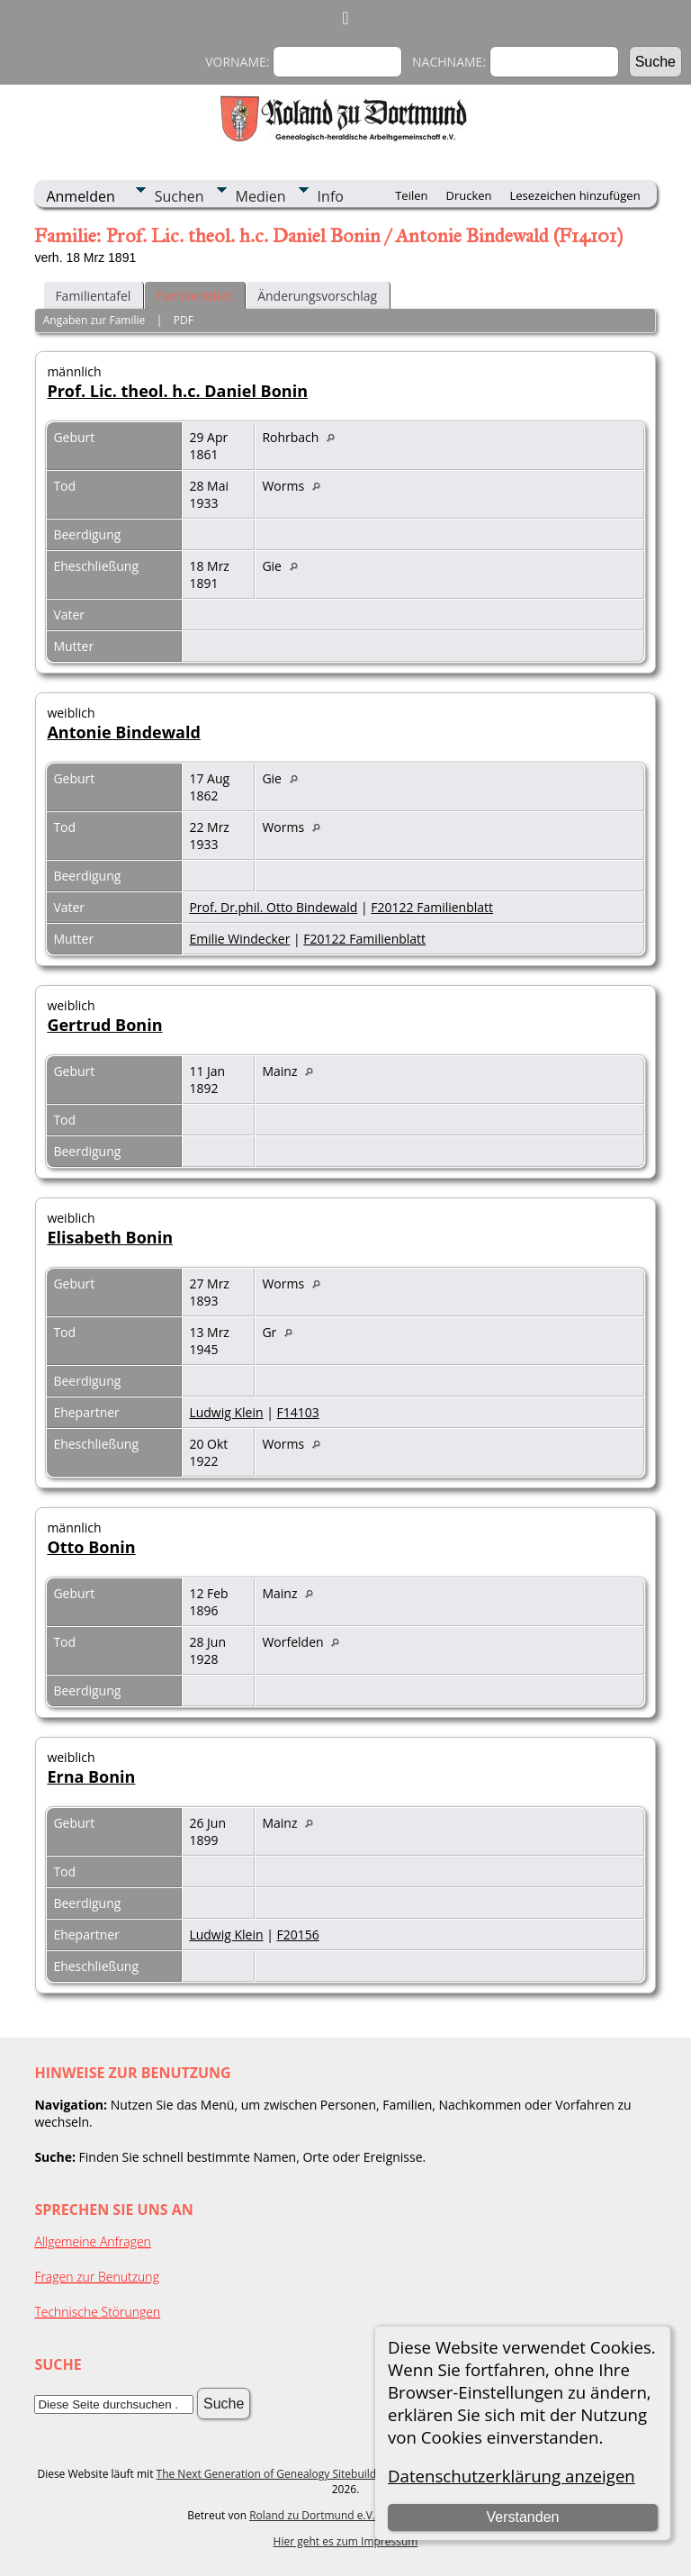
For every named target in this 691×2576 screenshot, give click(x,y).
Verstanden (522, 2517)
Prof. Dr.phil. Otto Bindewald (273, 907)
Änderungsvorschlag (317, 295)
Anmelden (80, 196)
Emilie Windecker (239, 938)
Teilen (411, 195)
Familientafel (92, 295)
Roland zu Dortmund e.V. (312, 2515)
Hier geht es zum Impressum (346, 2541)
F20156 (298, 1934)
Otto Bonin (91, 1547)
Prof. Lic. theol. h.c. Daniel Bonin (177, 391)
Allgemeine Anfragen (92, 2241)
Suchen (179, 196)
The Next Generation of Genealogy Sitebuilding (274, 2473)
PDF (183, 320)
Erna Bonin (91, 1776)
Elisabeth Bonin (110, 1237)
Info (331, 196)
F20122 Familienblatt (432, 907)
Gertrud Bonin (104, 1024)
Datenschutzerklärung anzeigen (511, 2475)
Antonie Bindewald (123, 732)
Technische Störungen (97, 2311)
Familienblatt (194, 295)
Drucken (468, 195)
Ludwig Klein (226, 1412)
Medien (261, 196)
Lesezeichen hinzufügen (575, 195)
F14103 (298, 1412)
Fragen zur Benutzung (96, 2276)
